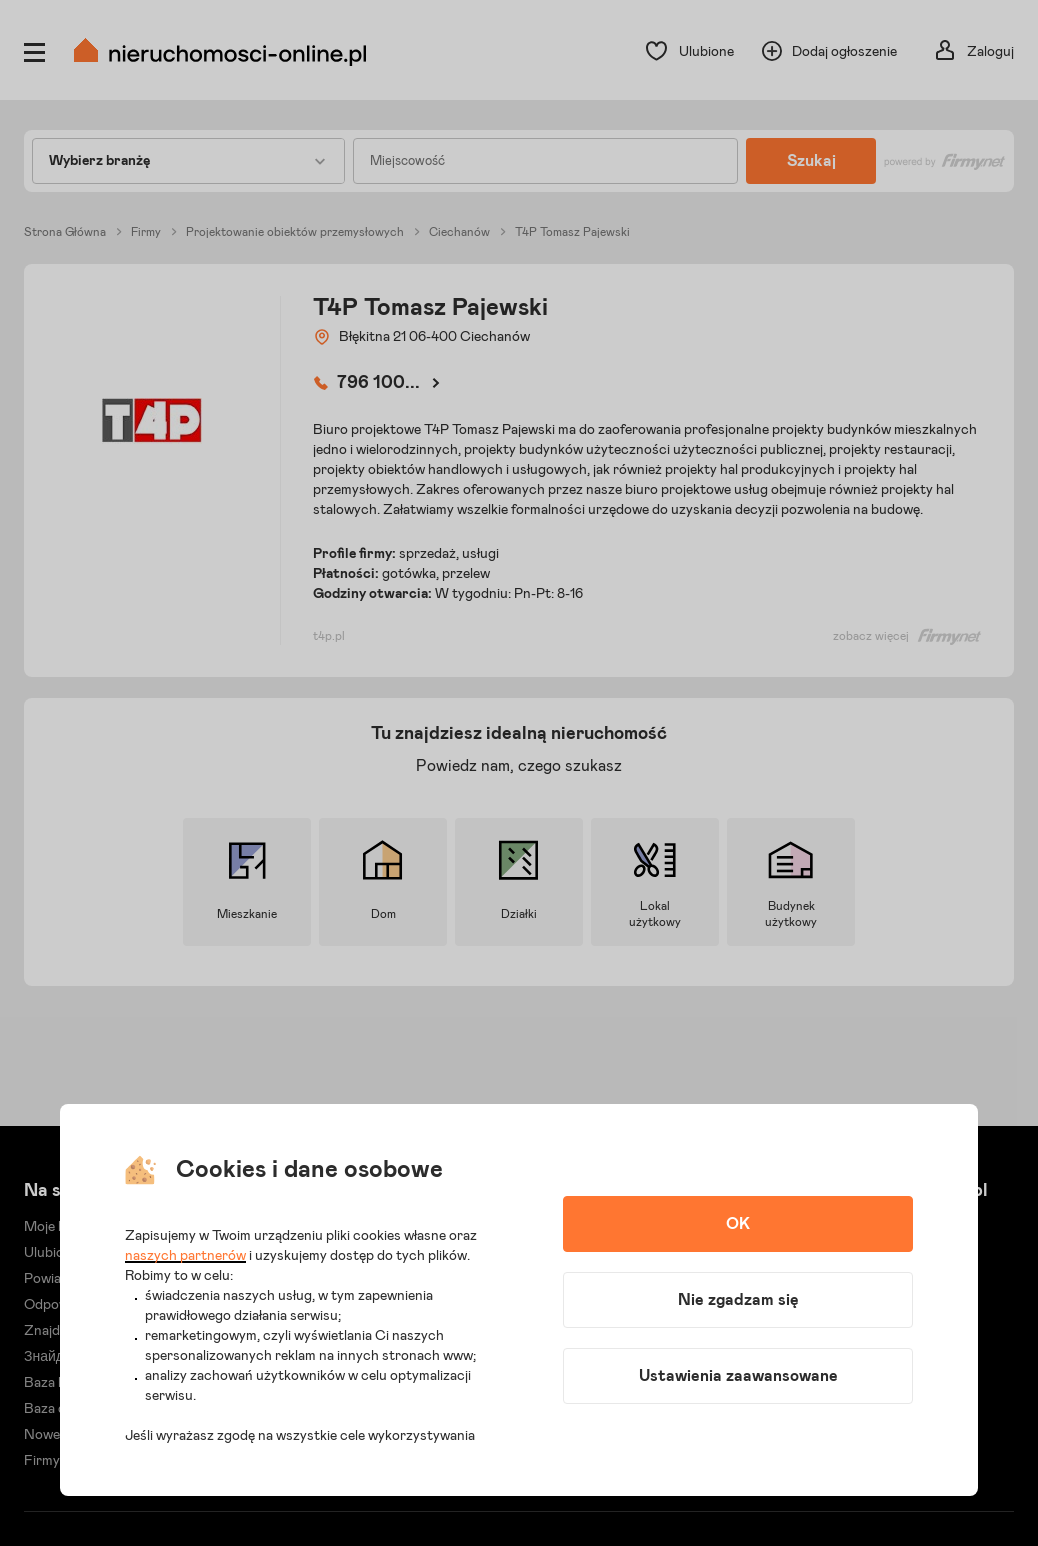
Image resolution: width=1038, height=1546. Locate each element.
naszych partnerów (185, 1256)
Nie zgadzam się (738, 1300)
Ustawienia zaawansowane (738, 1376)
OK (738, 1224)
